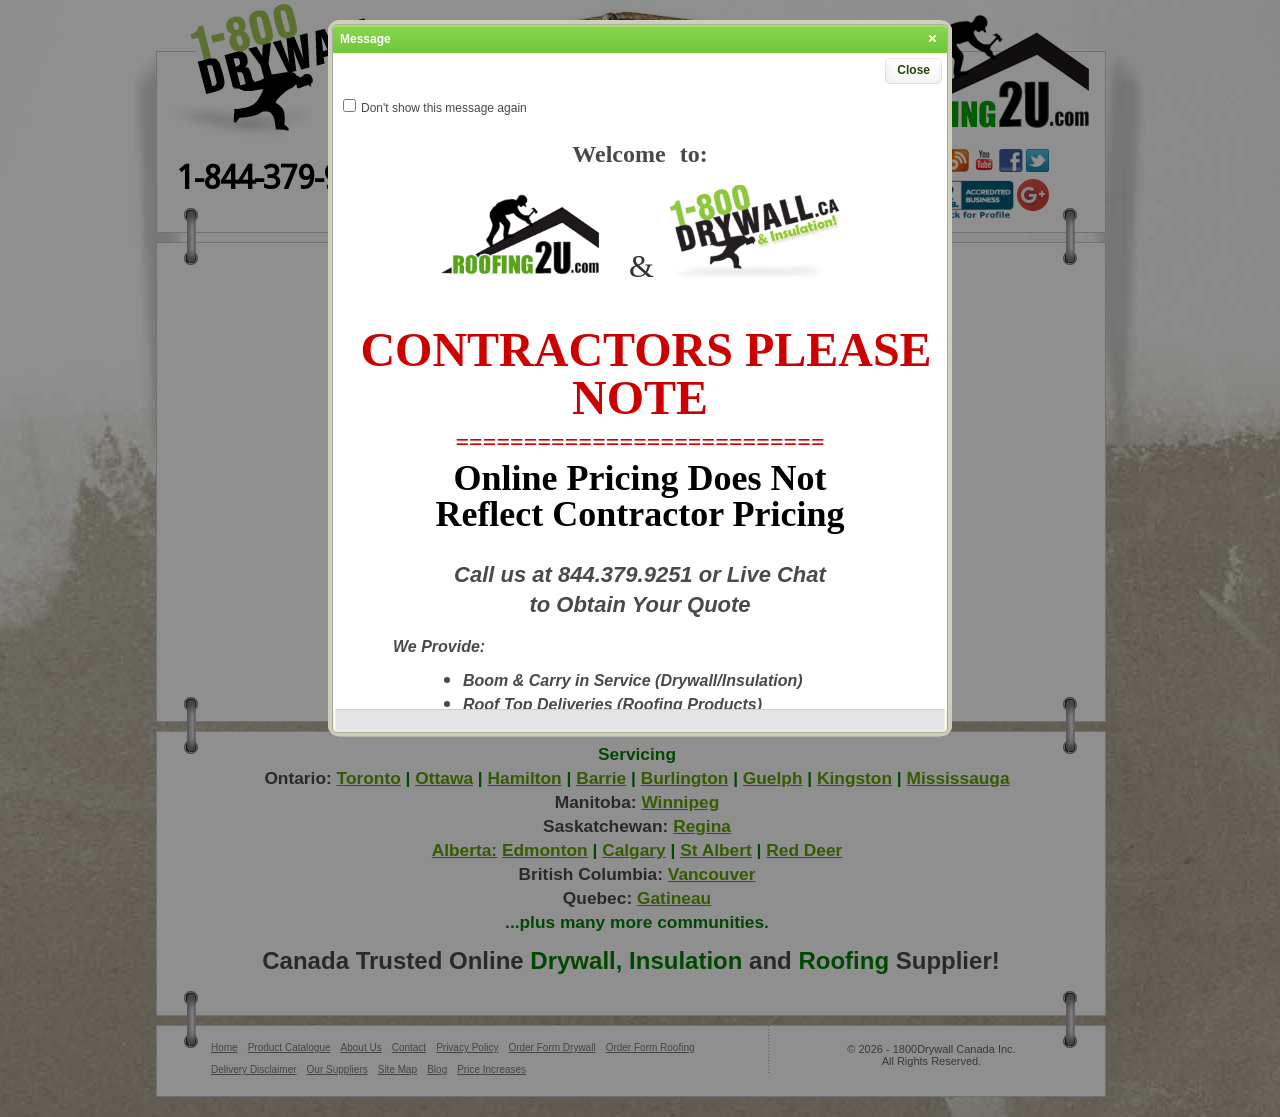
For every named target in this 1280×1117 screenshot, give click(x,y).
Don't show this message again (444, 108)
